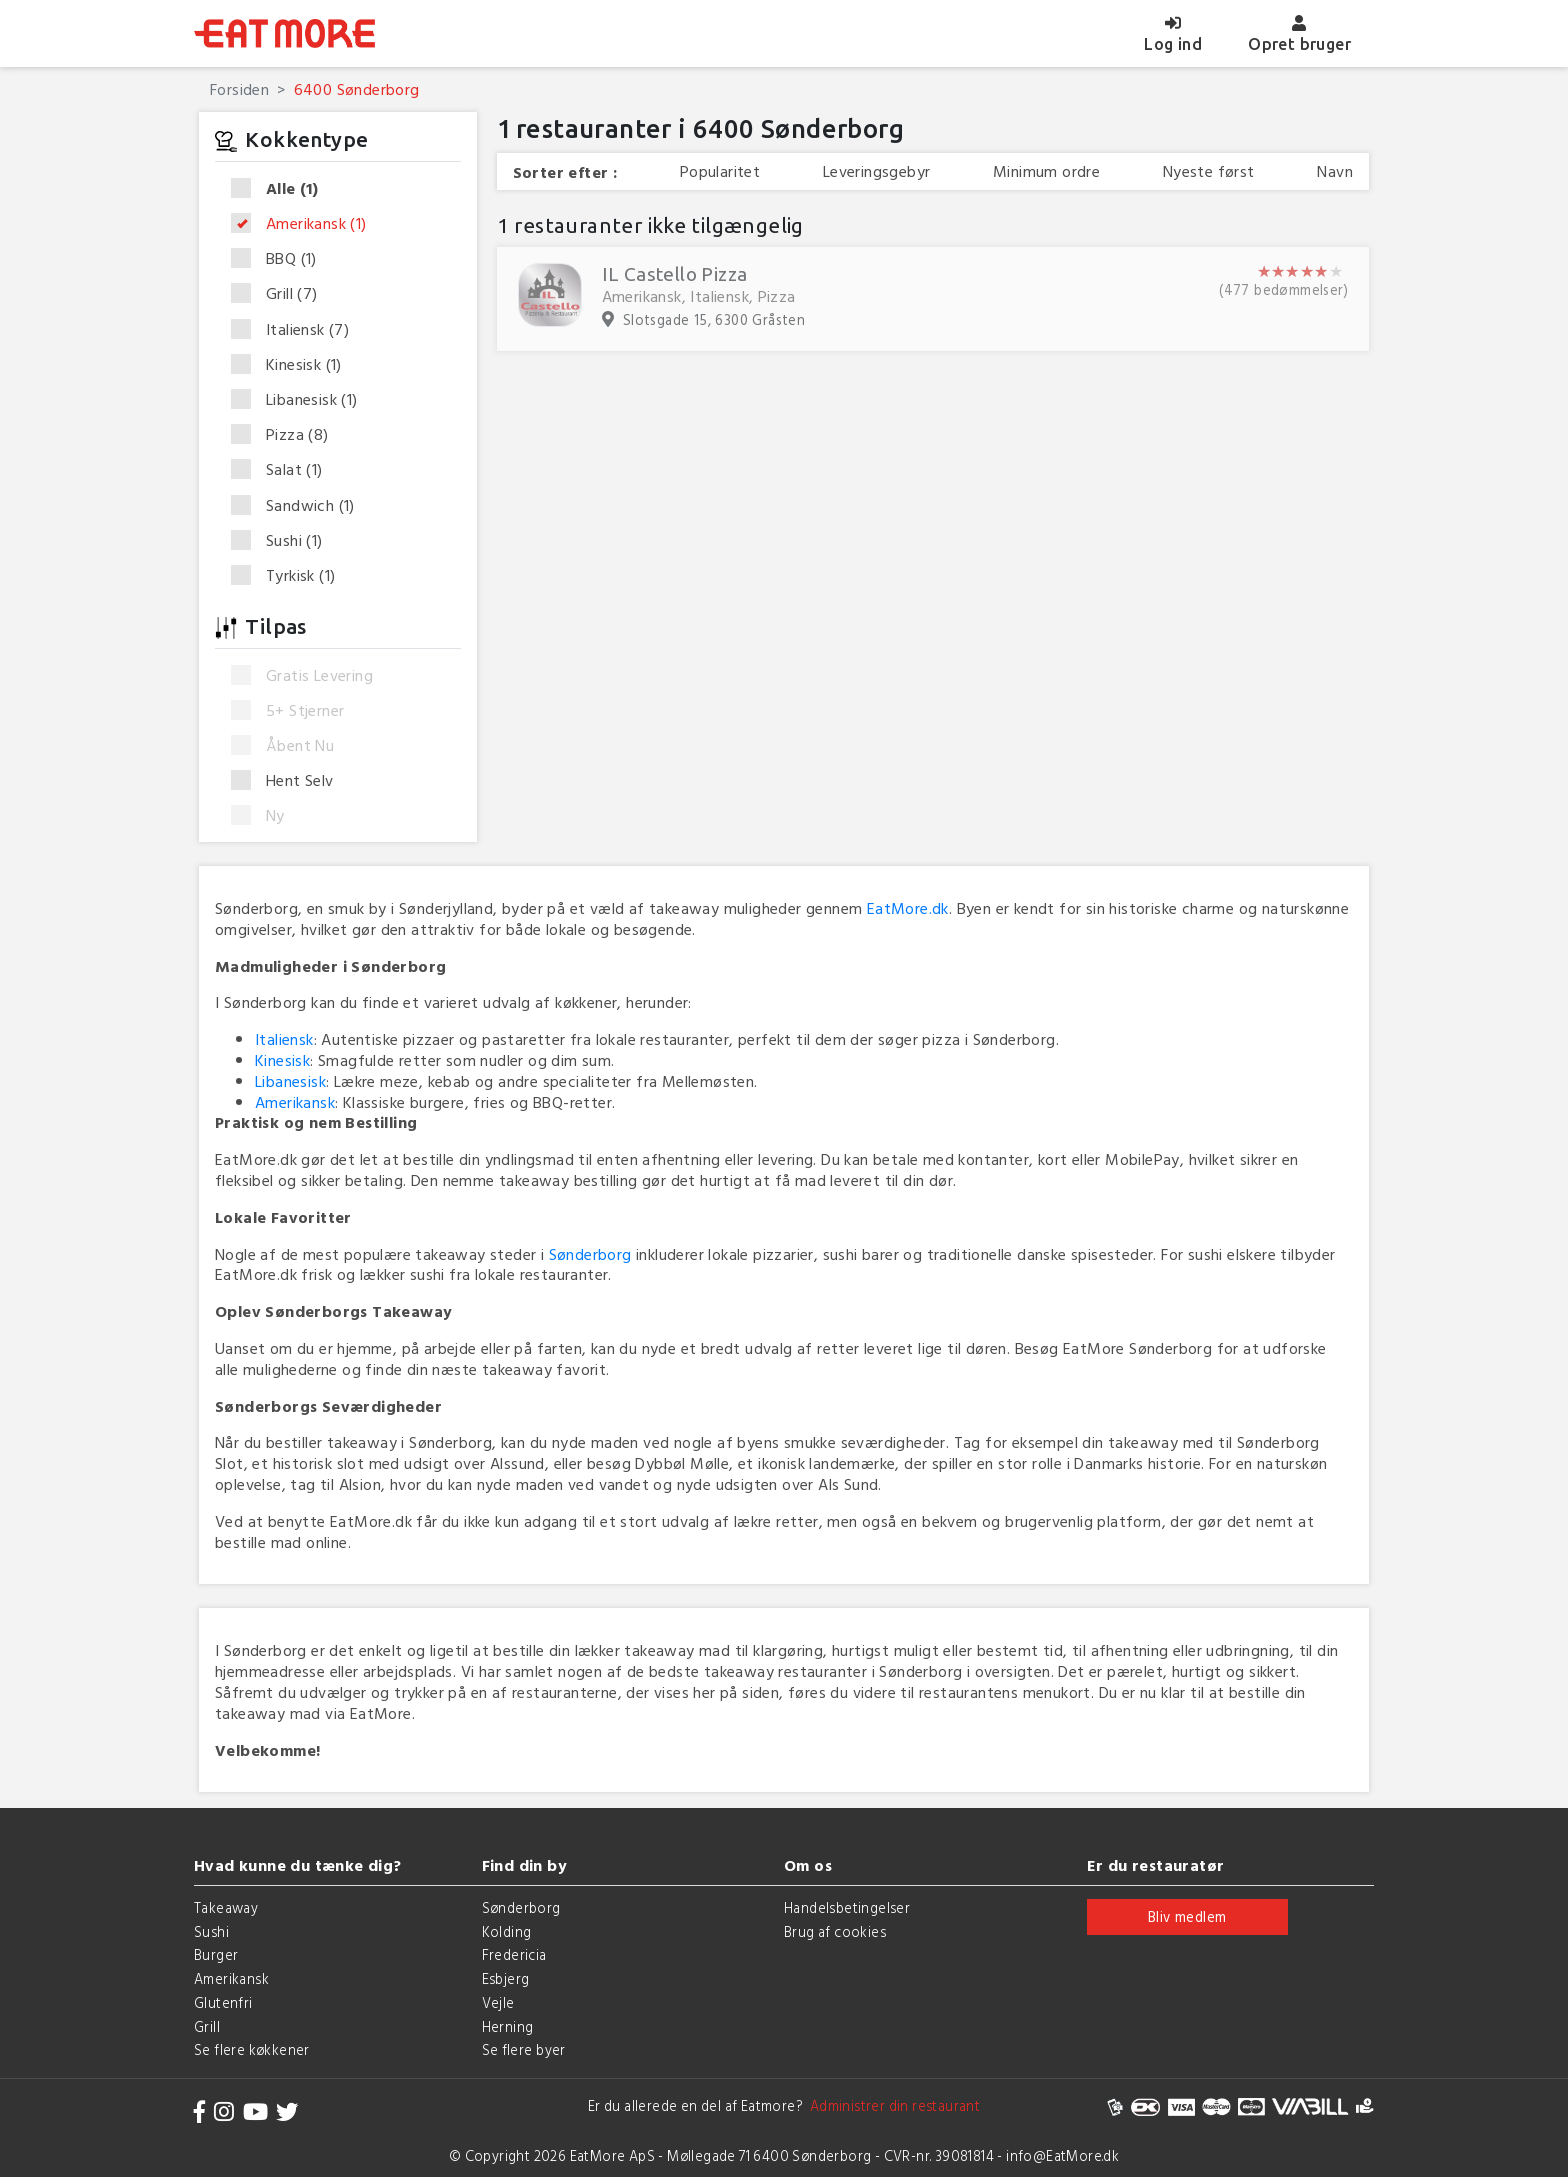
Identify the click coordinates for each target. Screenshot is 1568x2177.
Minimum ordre (1046, 171)
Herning (508, 2026)
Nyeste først (1209, 171)
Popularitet (720, 171)
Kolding (507, 1931)
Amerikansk (305, 224)
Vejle (498, 2002)
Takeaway (226, 1907)
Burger (216, 1954)
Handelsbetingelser (847, 1907)
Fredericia (514, 1954)
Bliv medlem (1187, 1916)
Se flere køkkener (252, 2049)
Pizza (286, 435)
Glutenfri (223, 2002)
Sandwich (299, 506)
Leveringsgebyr (877, 171)
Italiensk (296, 330)
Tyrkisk (289, 575)
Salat (283, 470)
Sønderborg (590, 1254)
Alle (281, 189)
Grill (281, 294)
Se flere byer (524, 2049)
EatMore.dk (908, 908)
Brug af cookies (835, 1931)
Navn (1335, 171)
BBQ (280, 259)
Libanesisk (301, 400)
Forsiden (239, 89)
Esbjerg (506, 1978)
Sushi (283, 541)
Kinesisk (293, 365)
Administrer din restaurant (891, 2105)
